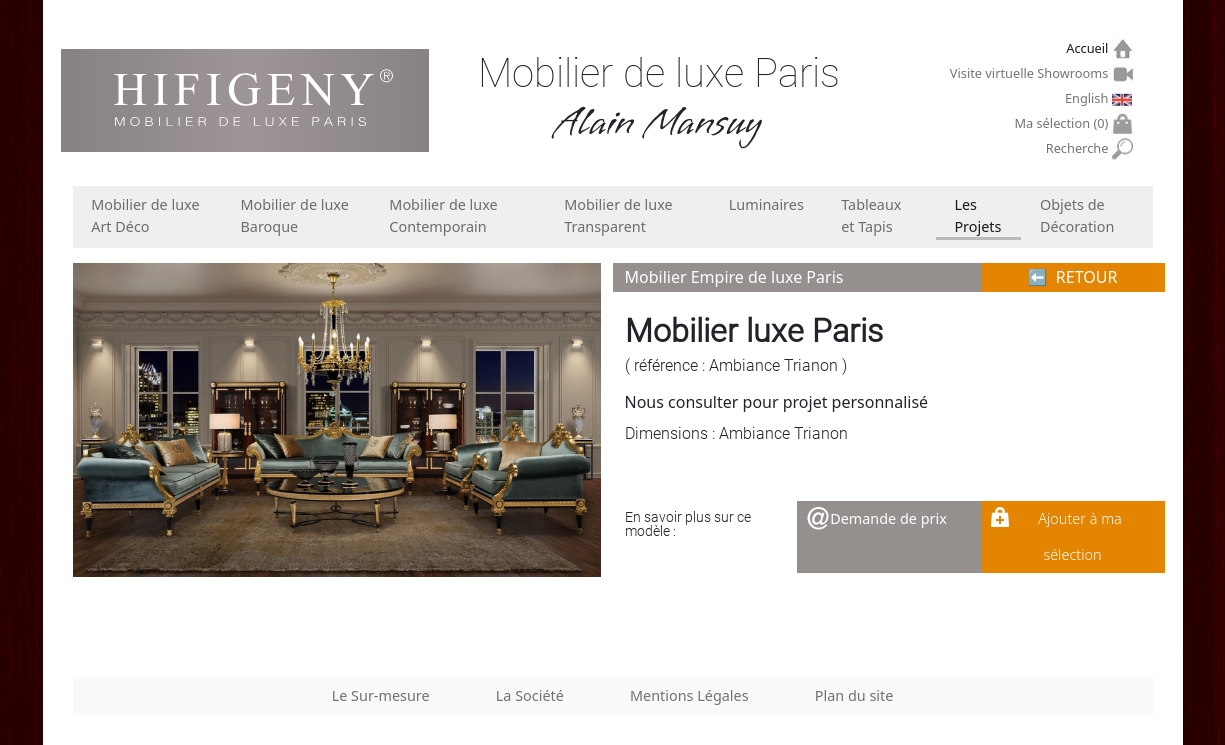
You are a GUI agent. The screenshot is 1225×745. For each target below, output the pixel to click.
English (1089, 98)
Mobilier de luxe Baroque (295, 215)
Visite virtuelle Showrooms (1031, 73)
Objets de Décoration (1077, 215)
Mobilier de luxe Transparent (618, 215)
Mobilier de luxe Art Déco (145, 215)
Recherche (1079, 148)
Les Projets (977, 215)
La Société (530, 695)
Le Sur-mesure (381, 695)
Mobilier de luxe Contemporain (443, 215)
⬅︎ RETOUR (1073, 277)
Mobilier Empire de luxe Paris (734, 277)
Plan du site (854, 695)
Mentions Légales (689, 695)
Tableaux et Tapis (871, 215)
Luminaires (766, 204)
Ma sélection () (1063, 123)
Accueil (1089, 48)
